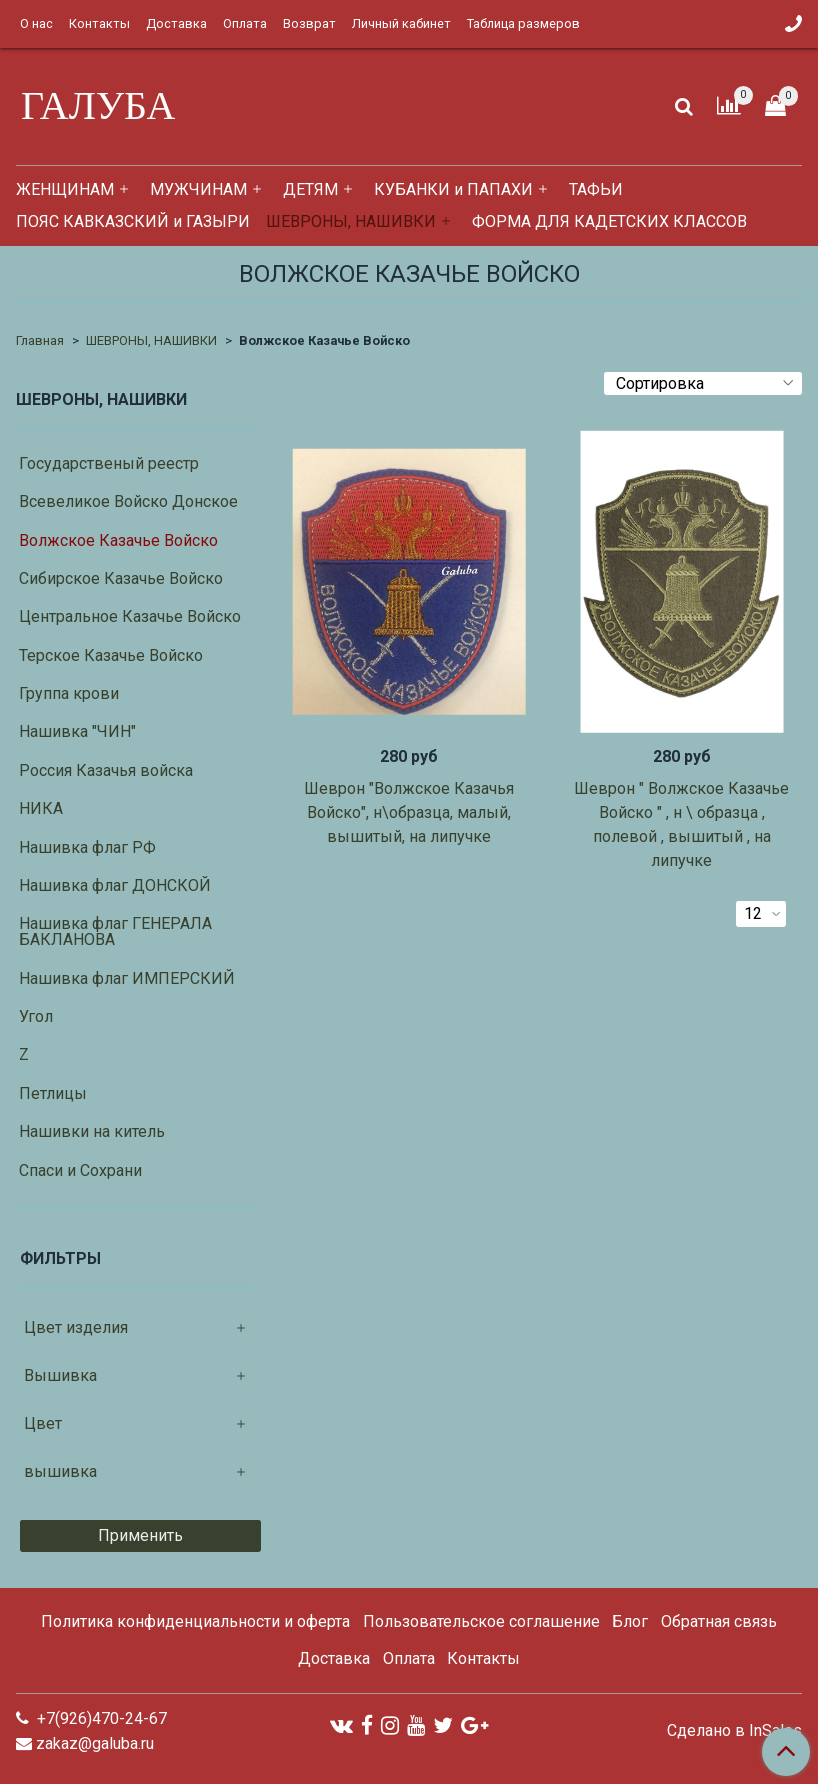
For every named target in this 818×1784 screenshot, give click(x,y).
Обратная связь (719, 1621)
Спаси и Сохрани (80, 1170)
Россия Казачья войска (106, 770)
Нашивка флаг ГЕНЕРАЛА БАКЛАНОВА (115, 931)
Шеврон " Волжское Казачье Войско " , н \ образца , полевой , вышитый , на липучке (681, 824)
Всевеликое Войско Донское (128, 501)
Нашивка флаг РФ (87, 847)
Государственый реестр (109, 463)
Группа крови (69, 693)
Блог (630, 1621)
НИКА (41, 808)
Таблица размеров (523, 23)
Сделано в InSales (734, 1731)
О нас (36, 23)
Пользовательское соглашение (481, 1621)
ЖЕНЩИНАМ (65, 189)
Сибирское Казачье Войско (121, 578)
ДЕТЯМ (310, 189)
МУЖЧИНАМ (198, 189)
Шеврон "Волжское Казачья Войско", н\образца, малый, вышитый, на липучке (409, 812)
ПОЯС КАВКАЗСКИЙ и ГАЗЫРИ (133, 221)
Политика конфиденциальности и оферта (195, 1621)
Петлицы (53, 1093)
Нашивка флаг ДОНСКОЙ (115, 885)
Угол (36, 1016)
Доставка (176, 23)
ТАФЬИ (596, 189)
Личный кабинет (401, 23)
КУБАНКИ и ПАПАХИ (453, 189)
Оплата (245, 23)
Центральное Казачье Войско (130, 616)
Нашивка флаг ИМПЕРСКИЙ (127, 978)
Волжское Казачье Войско (118, 540)
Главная (40, 340)
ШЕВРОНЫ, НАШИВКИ (351, 221)
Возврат (309, 23)
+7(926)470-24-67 (100, 1718)
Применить (140, 1535)
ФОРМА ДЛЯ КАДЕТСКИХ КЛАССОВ (609, 221)
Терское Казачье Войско (111, 655)
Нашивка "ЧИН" (77, 731)
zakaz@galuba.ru (95, 1743)
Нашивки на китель (92, 1131)
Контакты (99, 23)
